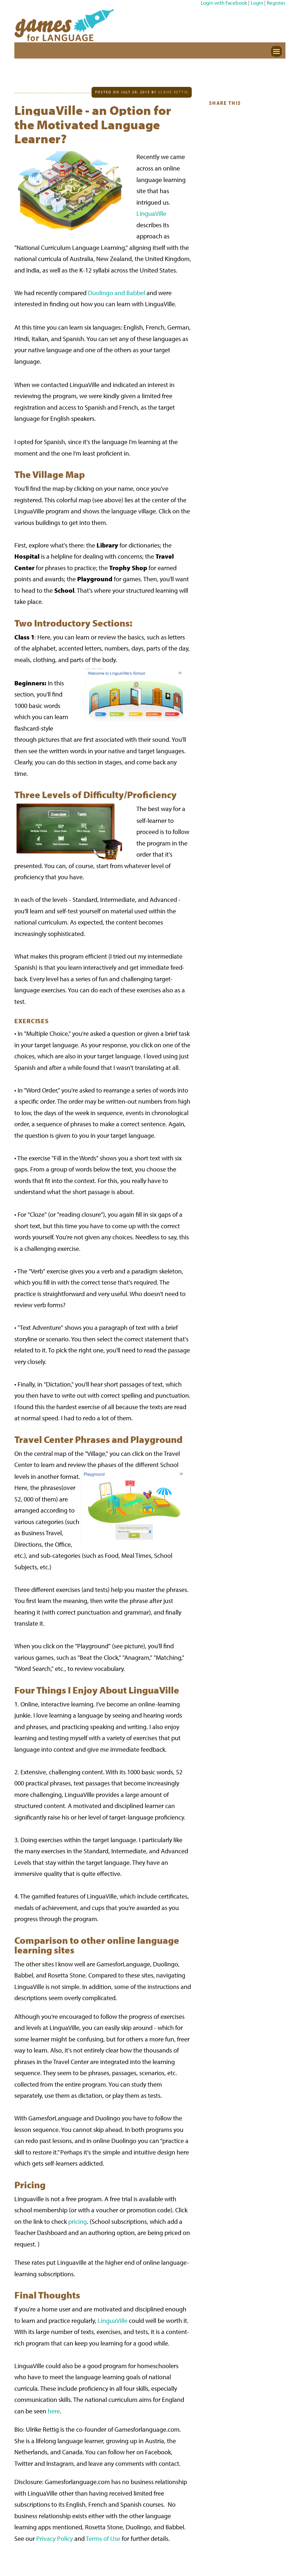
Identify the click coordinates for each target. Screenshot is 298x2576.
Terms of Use (103, 2538)
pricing (77, 2221)
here (54, 2411)
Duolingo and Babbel (116, 293)
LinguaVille (151, 213)
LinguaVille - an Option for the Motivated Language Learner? (92, 124)
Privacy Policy (55, 2538)
